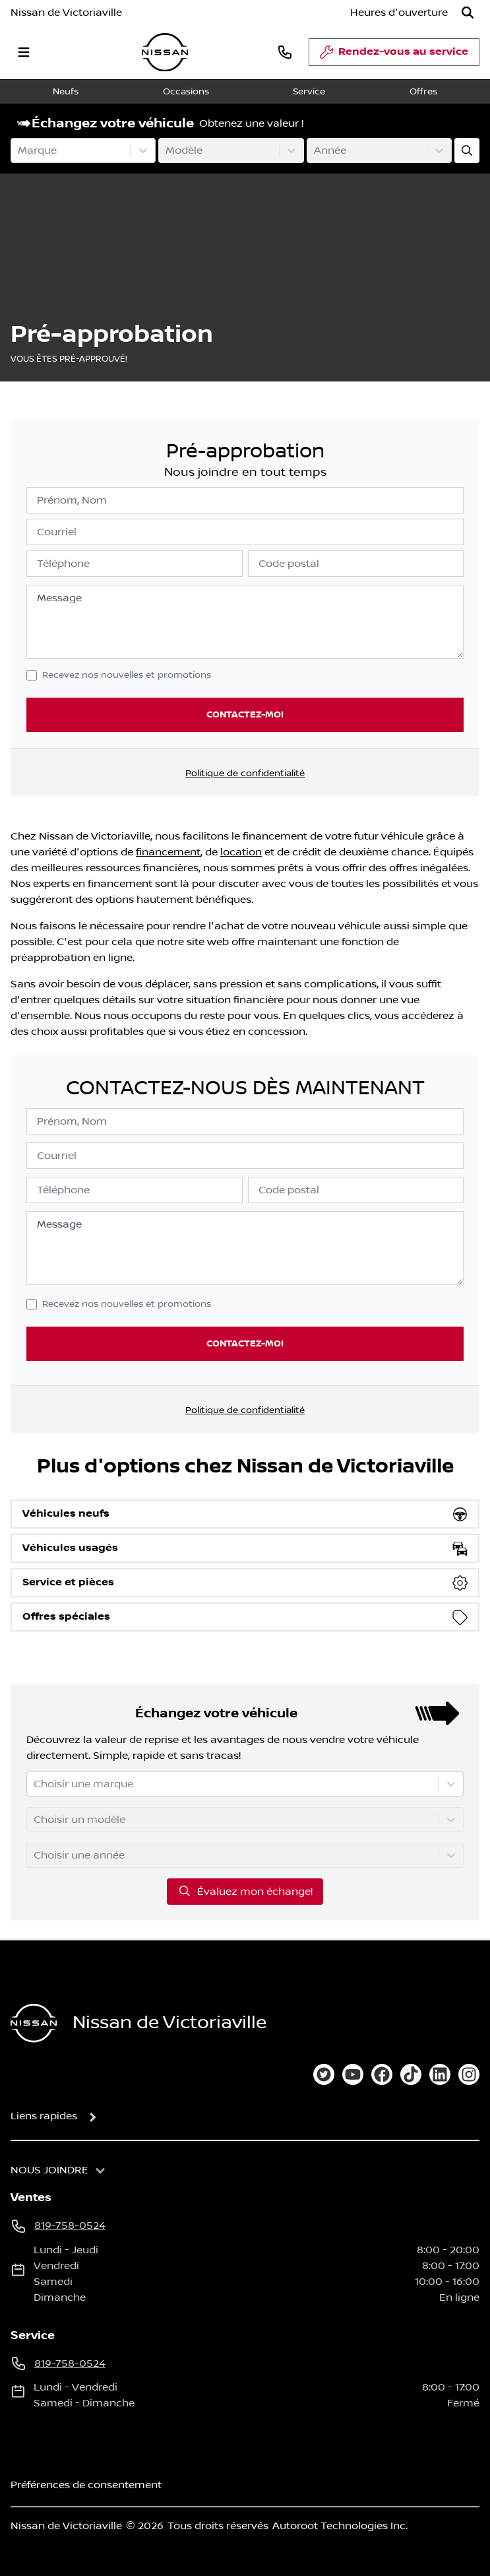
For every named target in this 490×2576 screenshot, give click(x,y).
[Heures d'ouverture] (399, 12)
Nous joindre (49, 2170)
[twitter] (323, 2074)
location (241, 852)
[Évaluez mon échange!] (466, 150)
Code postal (289, 564)
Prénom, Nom (72, 500)
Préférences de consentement (86, 2485)
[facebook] (381, 2074)
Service (309, 91)
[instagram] (468, 2074)
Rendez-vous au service (394, 55)
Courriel (57, 532)
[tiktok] (410, 2074)
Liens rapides (44, 2116)
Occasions (186, 91)
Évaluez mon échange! (245, 1891)
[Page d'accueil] (34, 2023)
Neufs (65, 91)
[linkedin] (439, 2074)
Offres (423, 91)
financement (168, 852)
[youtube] (352, 2074)
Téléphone (63, 564)
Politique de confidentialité (245, 773)
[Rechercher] (467, 12)
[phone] (285, 51)
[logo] (165, 52)
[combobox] (19, 150)
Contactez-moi (245, 714)
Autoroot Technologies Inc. (340, 2526)
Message (59, 598)
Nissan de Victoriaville (66, 12)
